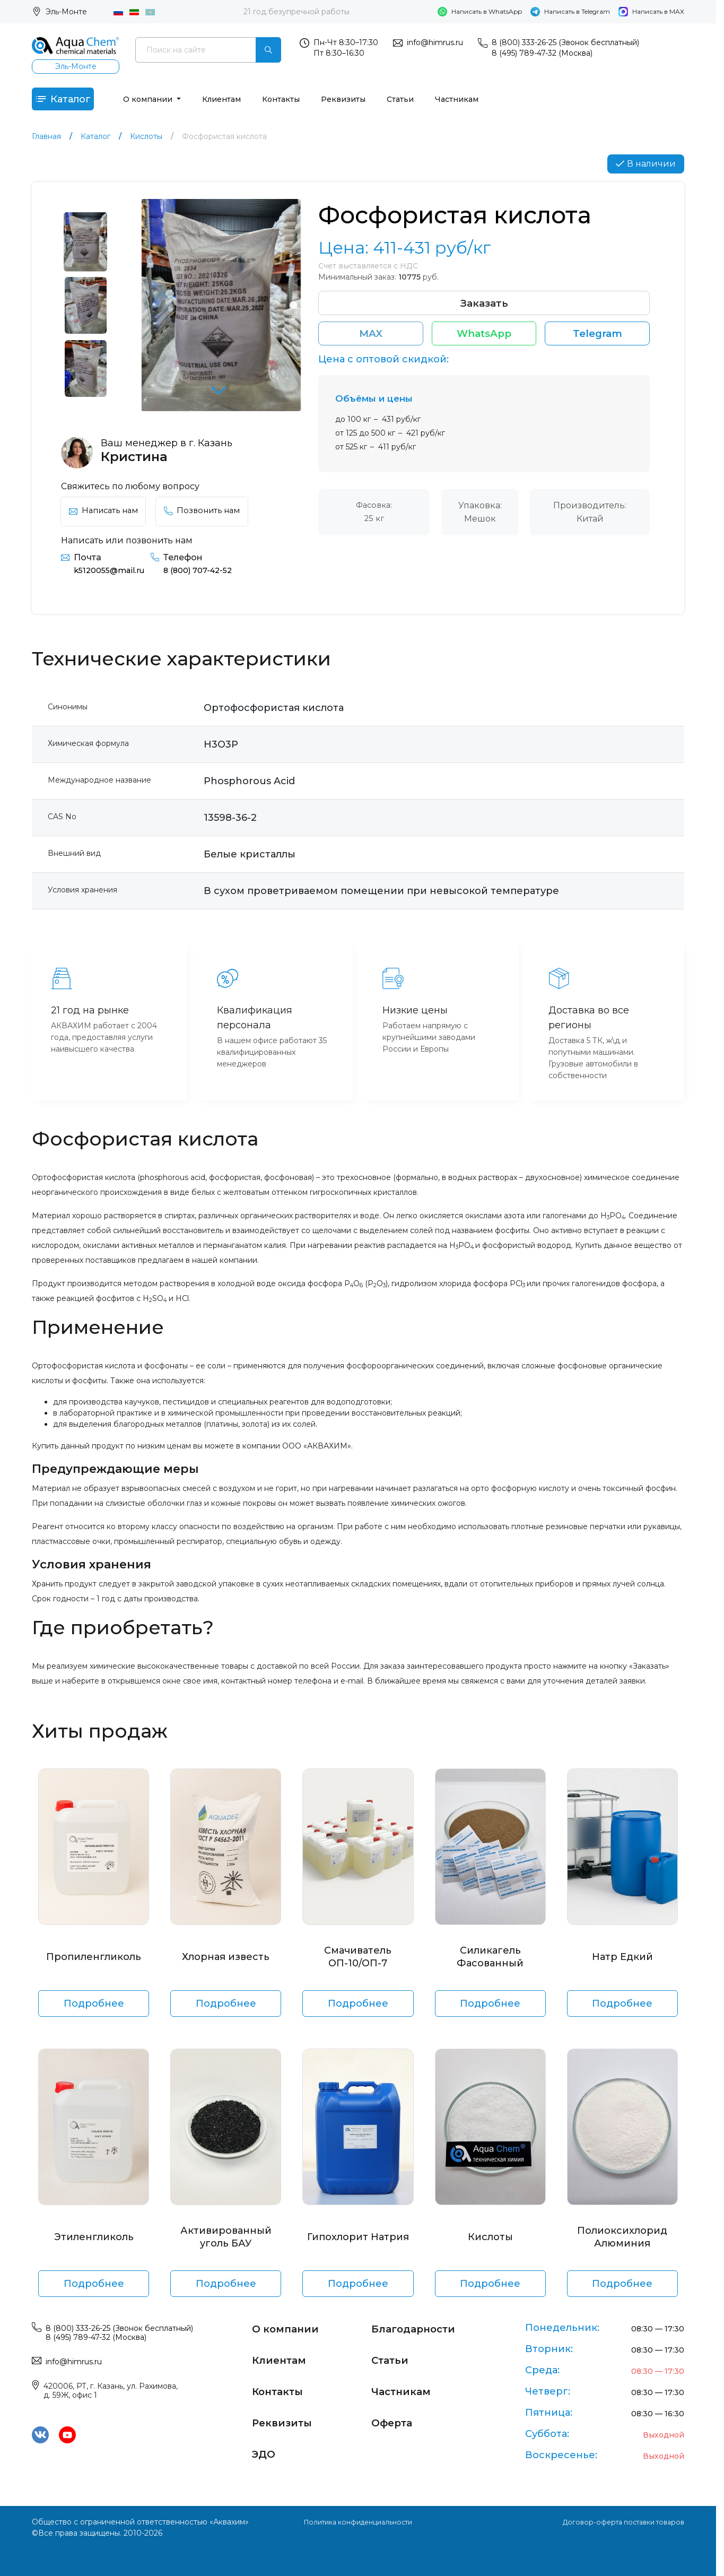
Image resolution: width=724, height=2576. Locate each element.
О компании (168, 102)
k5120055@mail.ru (112, 578)
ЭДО (266, 2451)
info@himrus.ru (435, 42)
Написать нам (106, 518)
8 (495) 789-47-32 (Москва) (542, 53)
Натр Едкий (622, 1964)
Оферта (396, 2421)
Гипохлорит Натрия (358, 2244)
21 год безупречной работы (296, 11)
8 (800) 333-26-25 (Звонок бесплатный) (565, 42)
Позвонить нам (212, 518)
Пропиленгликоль (93, 1964)
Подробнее (94, 2011)
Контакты (300, 102)
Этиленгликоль (94, 2244)
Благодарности (421, 2328)
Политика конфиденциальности (357, 2522)
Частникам (476, 102)
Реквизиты (362, 102)
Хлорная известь (225, 1964)
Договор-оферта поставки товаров (617, 2522)
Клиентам (240, 102)
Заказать (483, 312)
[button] (221, 399)
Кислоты (490, 2244)
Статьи (419, 102)
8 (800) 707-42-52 (208, 578)
